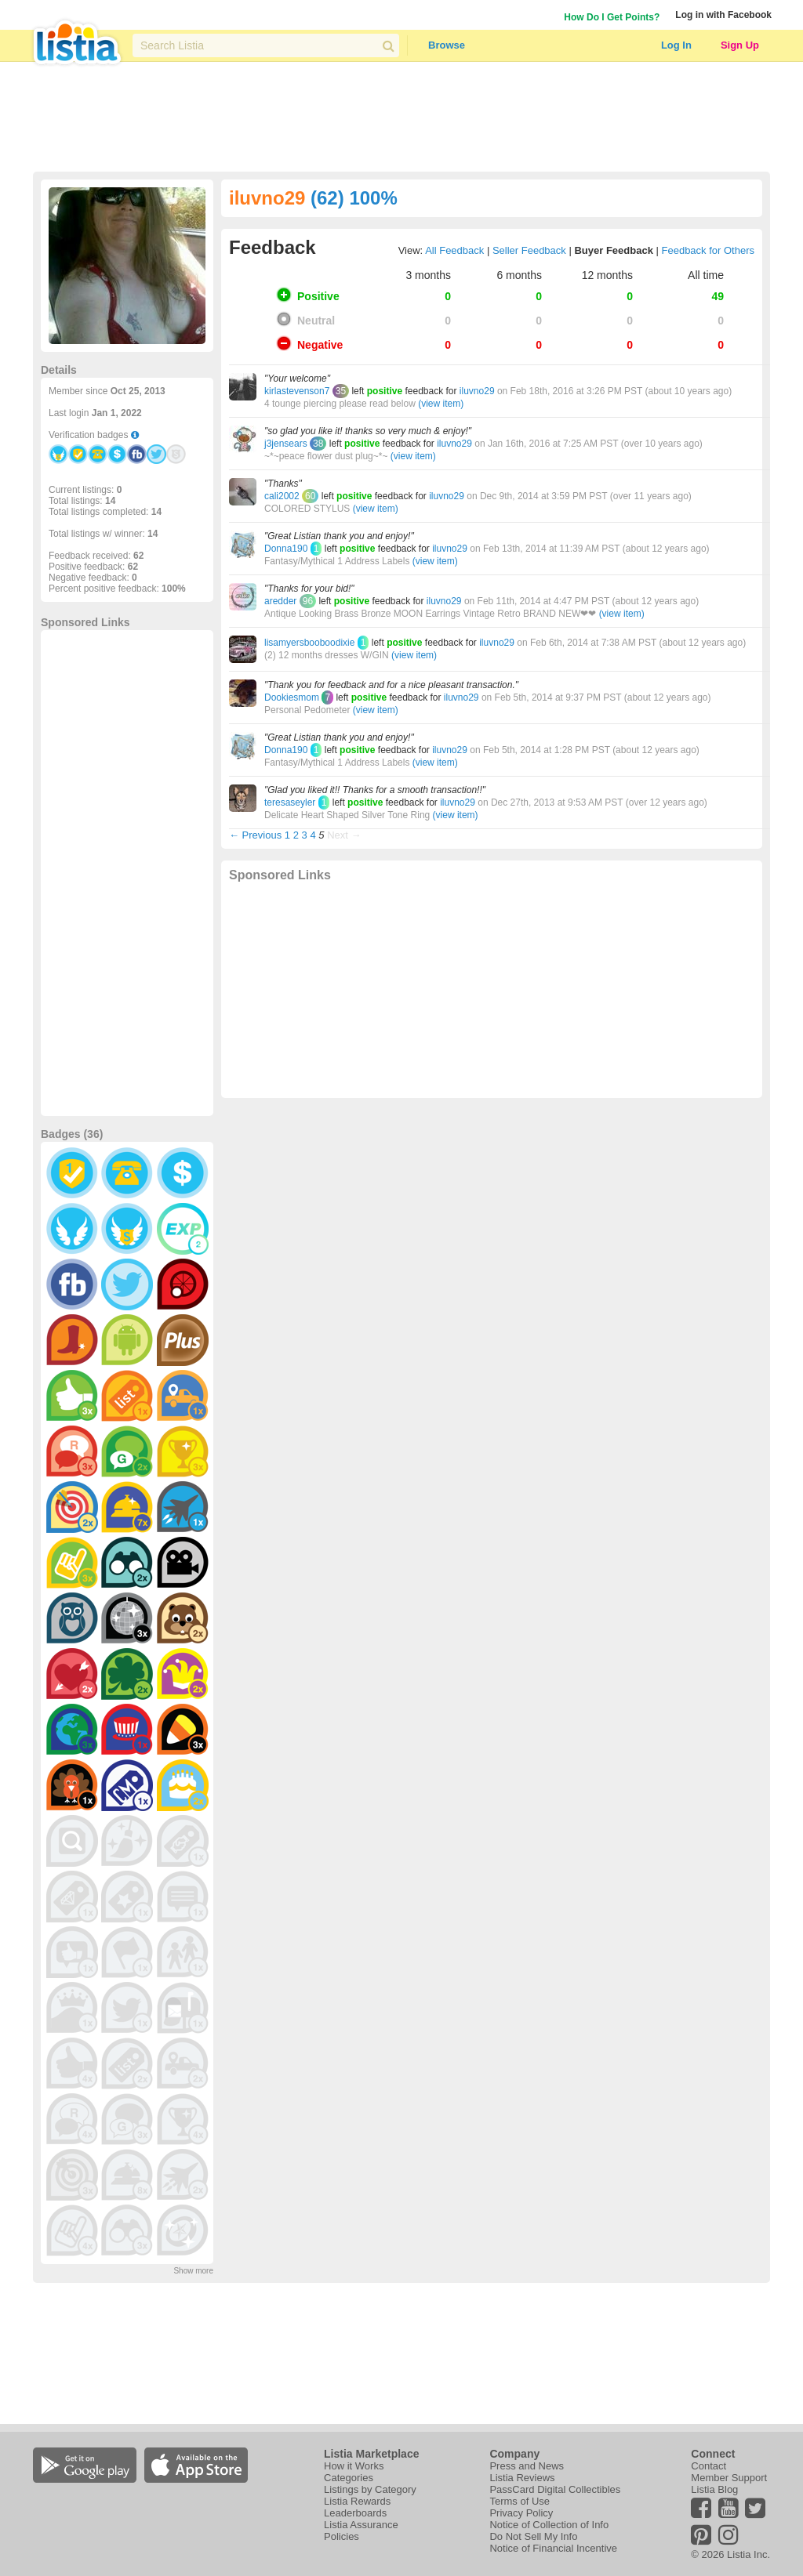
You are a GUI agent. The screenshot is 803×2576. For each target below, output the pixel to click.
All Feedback (454, 250)
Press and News (526, 2466)
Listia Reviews (521, 2478)
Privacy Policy (521, 2513)
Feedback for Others (708, 250)
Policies (341, 2536)
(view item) (440, 403)
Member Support (729, 2478)
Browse (446, 45)
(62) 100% (354, 197)
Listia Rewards (357, 2501)
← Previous (255, 835)
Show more (193, 2270)
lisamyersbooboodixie (309, 642)
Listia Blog (714, 2489)
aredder (280, 601)
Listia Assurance (361, 2525)
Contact (708, 2466)
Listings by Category (370, 2489)
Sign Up (740, 45)
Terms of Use (519, 2501)
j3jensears (285, 443)
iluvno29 (477, 391)
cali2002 (282, 496)
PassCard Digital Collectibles (554, 2489)
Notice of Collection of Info (549, 2525)
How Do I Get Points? (611, 17)
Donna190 (285, 548)
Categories (348, 2478)
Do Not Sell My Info (533, 2536)
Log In (676, 45)
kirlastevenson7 (296, 391)
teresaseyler (289, 802)
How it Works (353, 2466)
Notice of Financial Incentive (553, 2548)
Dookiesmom (291, 697)
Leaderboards (355, 2513)
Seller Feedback (529, 250)
